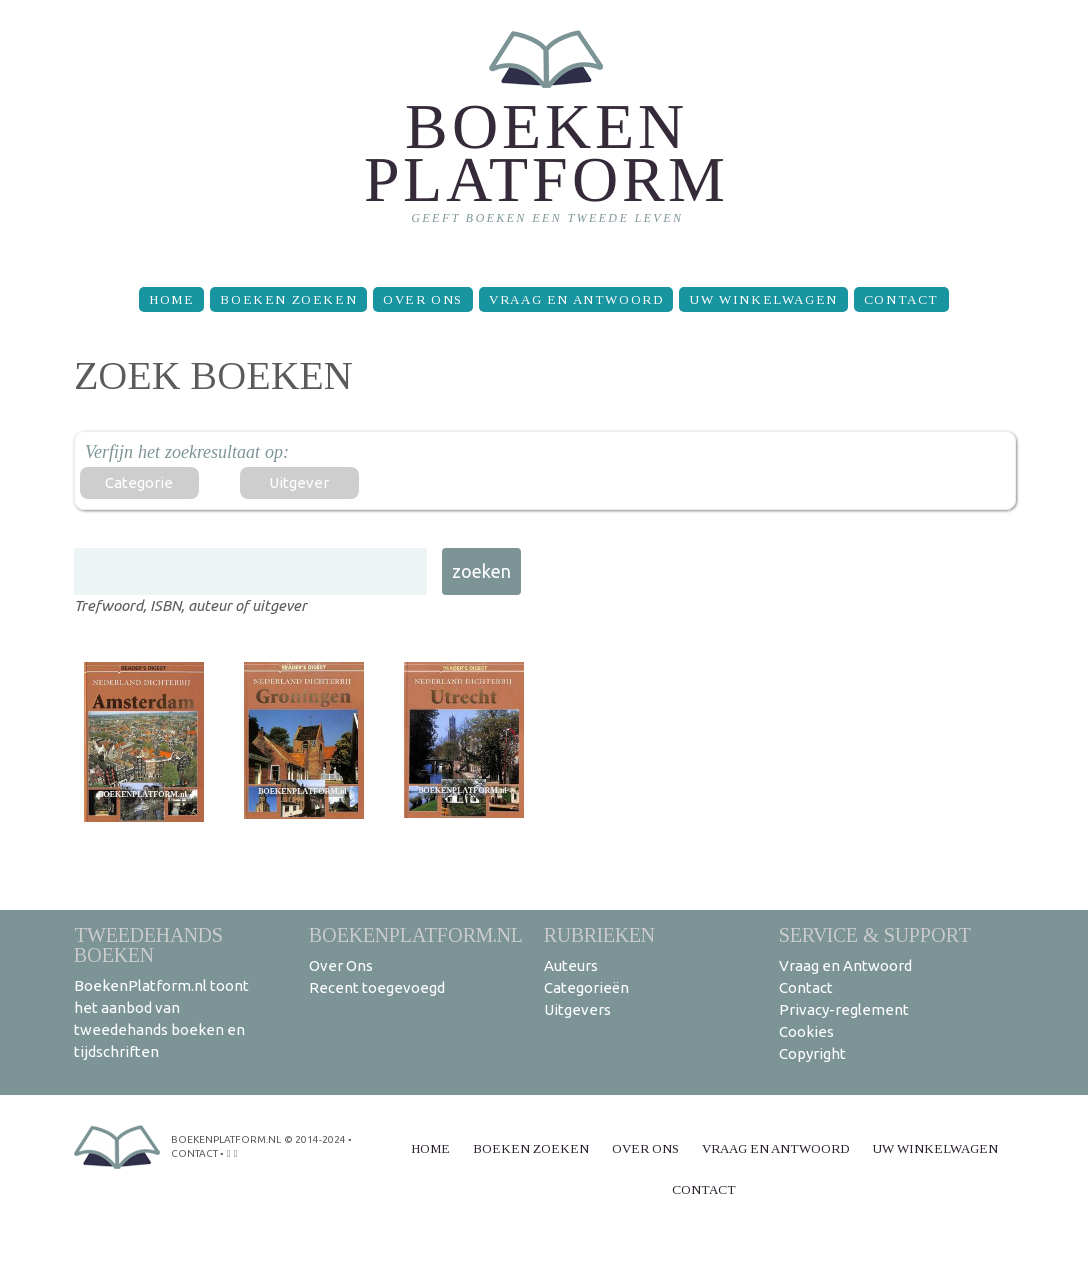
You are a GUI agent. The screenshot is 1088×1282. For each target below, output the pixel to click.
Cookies (806, 1031)
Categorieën (586, 987)
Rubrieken (599, 934)
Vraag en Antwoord (576, 299)
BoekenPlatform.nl (416, 934)
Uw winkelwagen (763, 299)
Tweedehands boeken (148, 944)
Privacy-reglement (844, 1009)
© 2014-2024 (315, 1139)
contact (194, 1153)
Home (171, 299)
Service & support (875, 934)
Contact (901, 299)
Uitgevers (577, 1009)
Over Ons (423, 299)
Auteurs (571, 965)
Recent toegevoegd (377, 987)
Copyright (812, 1053)
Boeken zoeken (288, 299)
